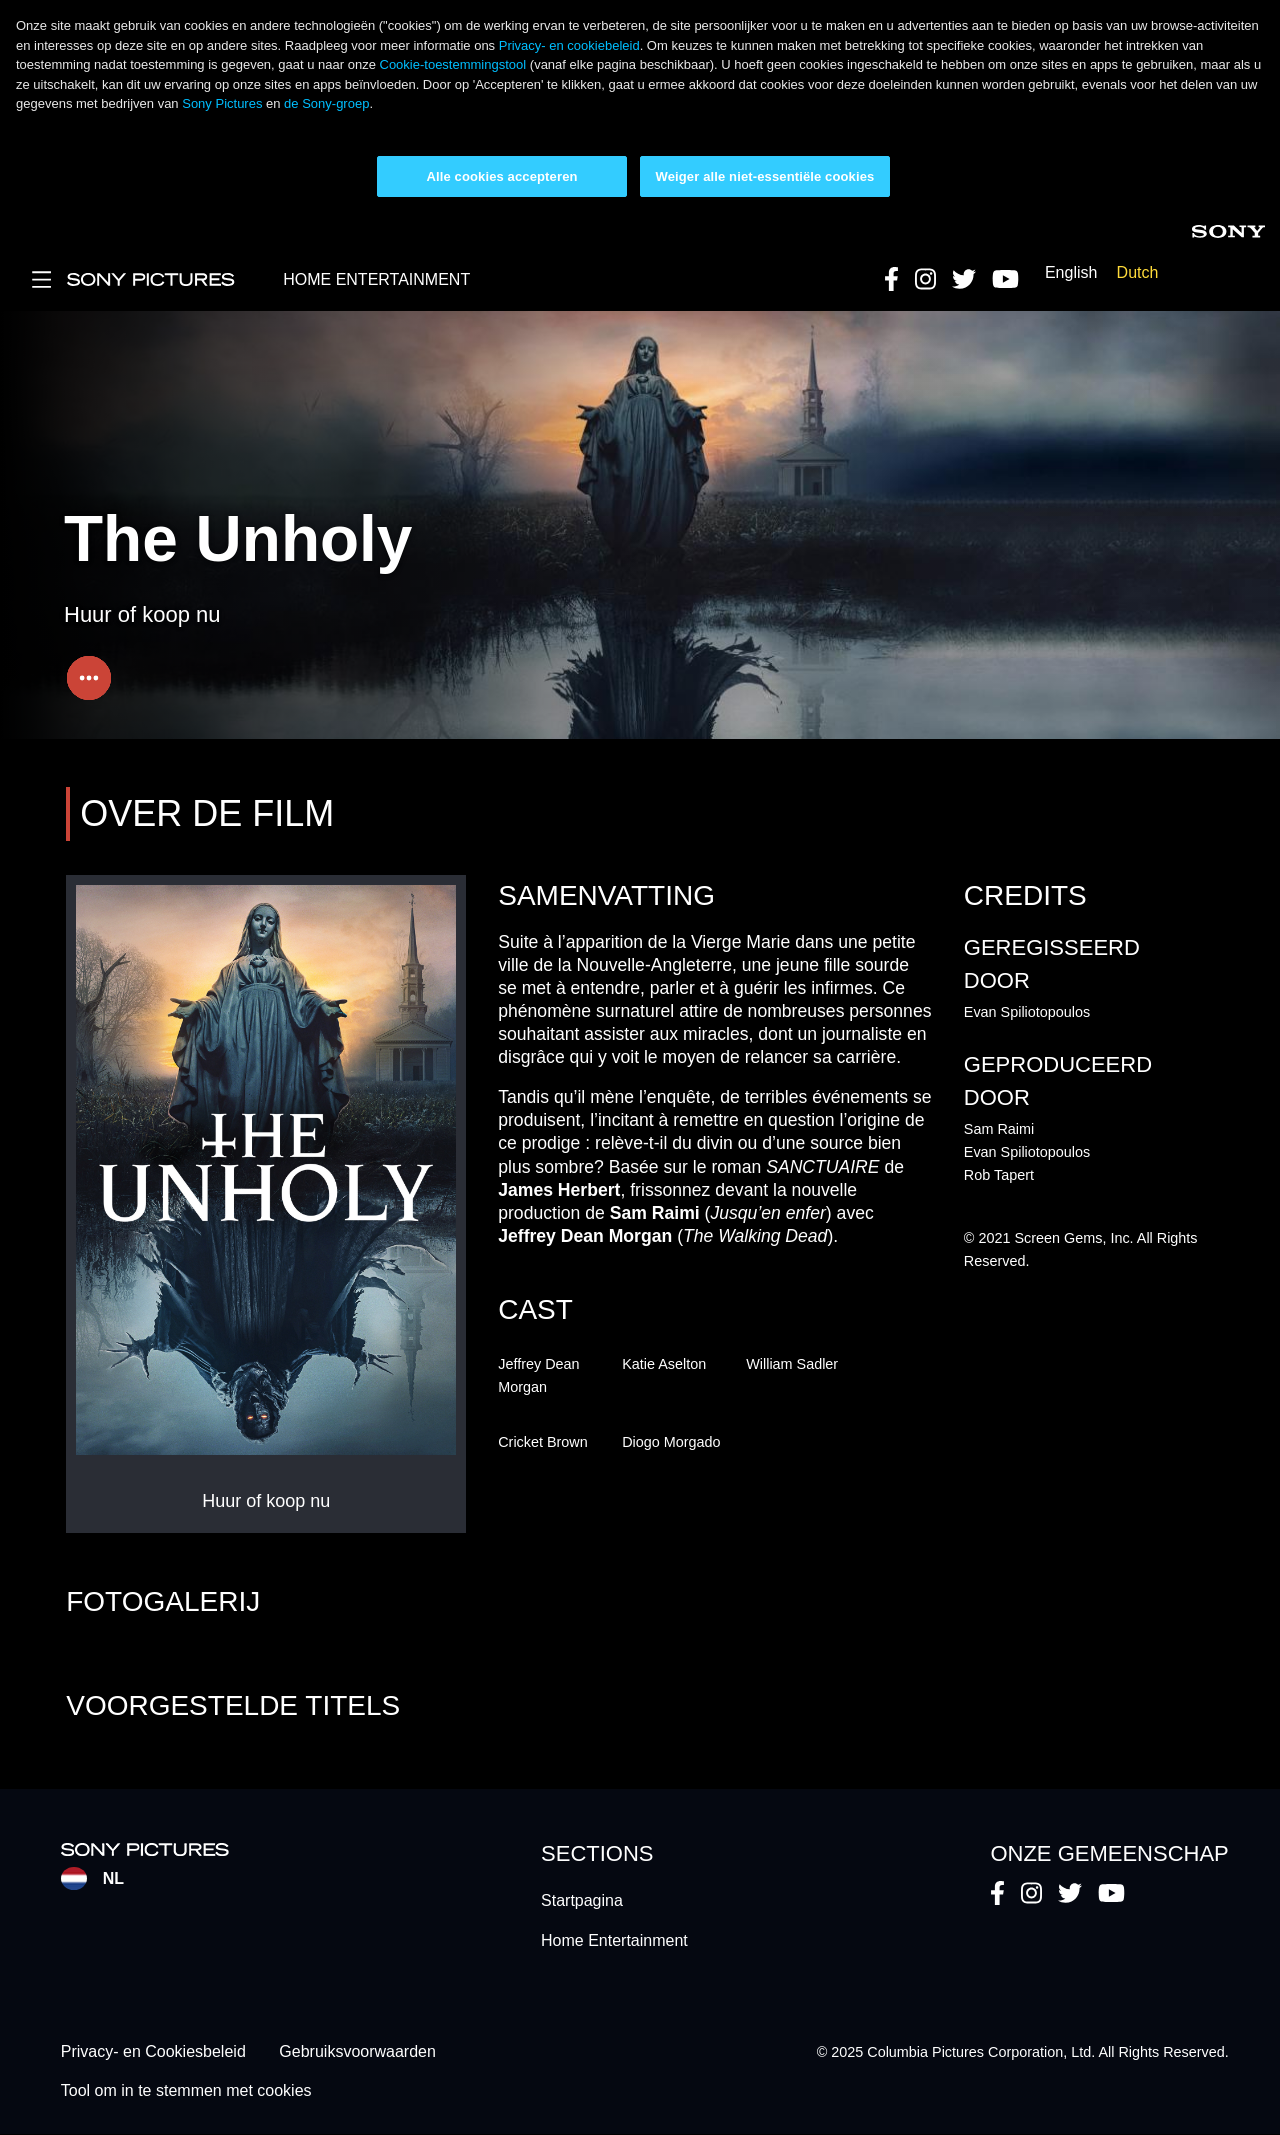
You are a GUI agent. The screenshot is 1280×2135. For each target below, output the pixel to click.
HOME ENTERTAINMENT (376, 279)
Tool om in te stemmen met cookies (186, 2090)
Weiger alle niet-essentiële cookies (765, 176)
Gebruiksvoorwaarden (357, 2052)
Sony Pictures (222, 103)
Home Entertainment (614, 1940)
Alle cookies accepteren (501, 176)
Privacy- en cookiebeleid (569, 45)
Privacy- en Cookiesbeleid (153, 2052)
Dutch (1138, 272)
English (1071, 272)
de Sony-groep (326, 103)
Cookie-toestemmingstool (453, 64)
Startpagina (582, 1900)
